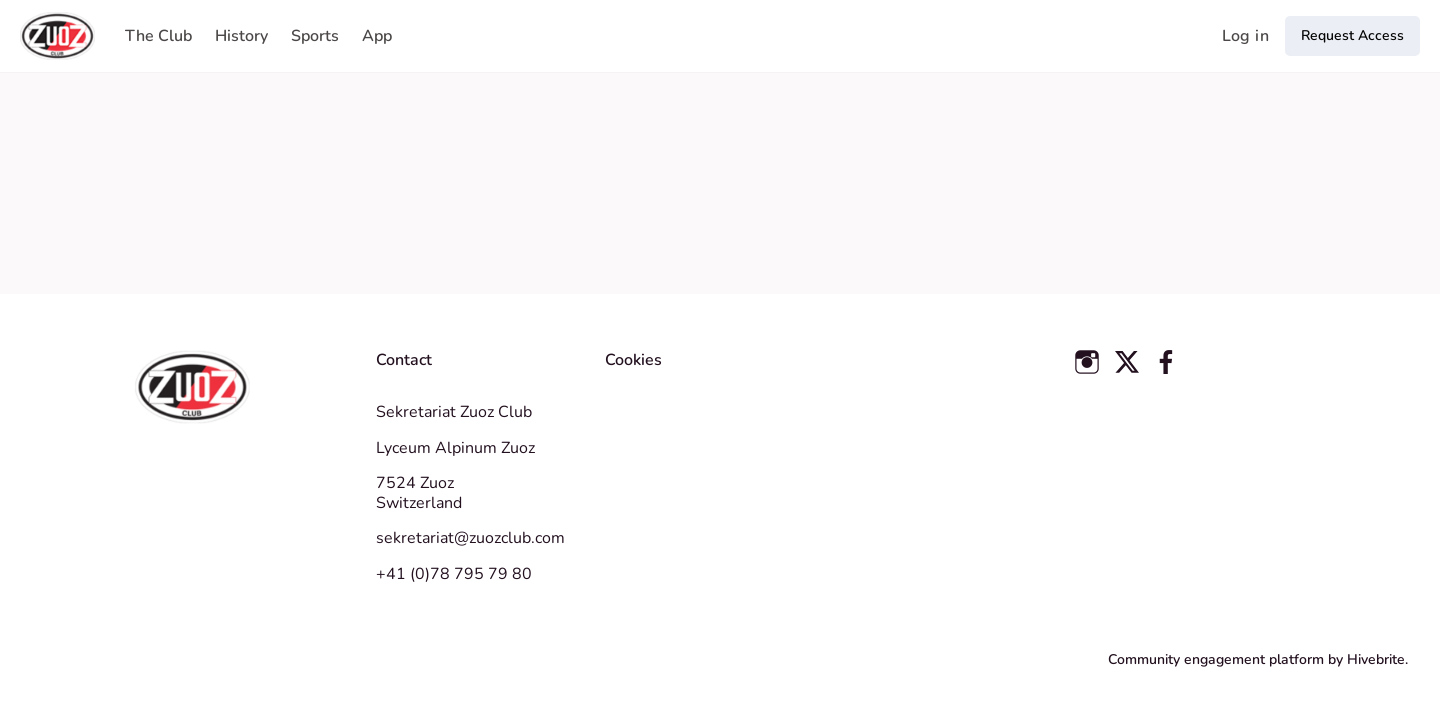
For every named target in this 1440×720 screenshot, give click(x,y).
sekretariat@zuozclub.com (470, 538)
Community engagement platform (1216, 659)
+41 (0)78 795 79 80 (454, 574)
